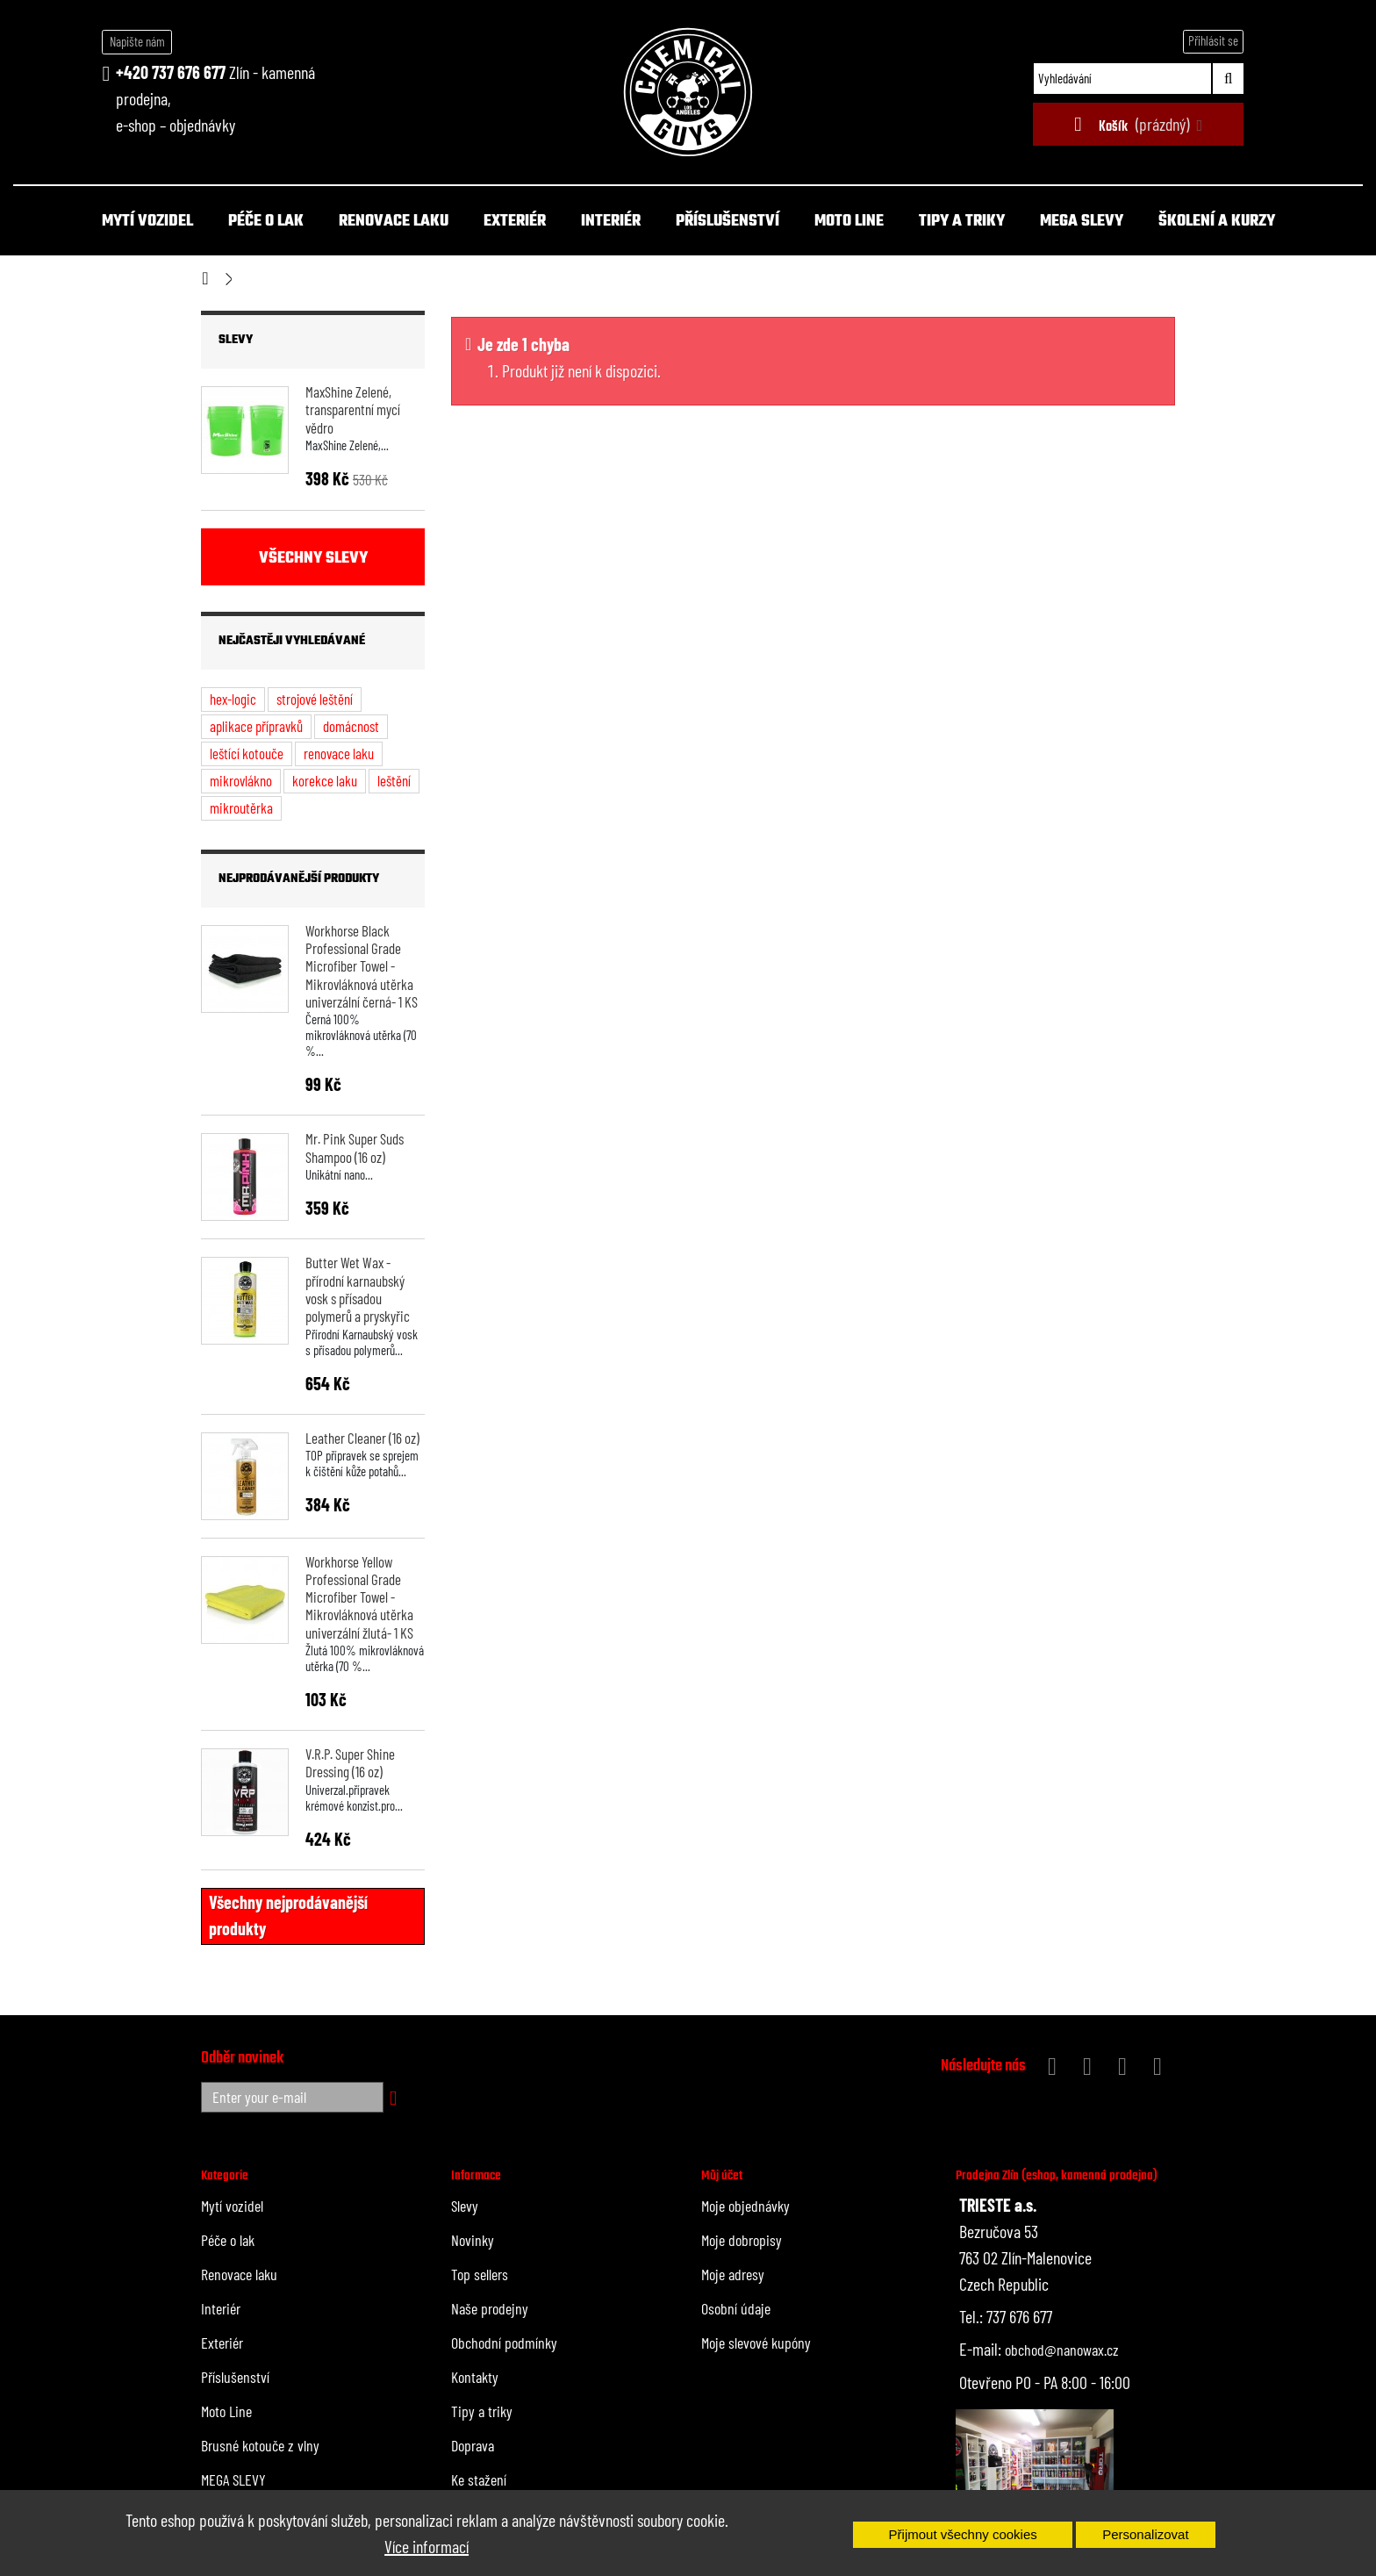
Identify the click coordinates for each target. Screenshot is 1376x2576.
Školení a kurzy (1216, 221)
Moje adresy (732, 2274)
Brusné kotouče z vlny (260, 2445)
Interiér (611, 221)
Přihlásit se (1213, 40)
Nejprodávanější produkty (299, 879)
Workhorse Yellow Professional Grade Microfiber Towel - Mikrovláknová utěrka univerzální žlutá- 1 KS (359, 1597)
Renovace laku (393, 221)
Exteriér (515, 221)
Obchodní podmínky (504, 2342)
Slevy (236, 340)
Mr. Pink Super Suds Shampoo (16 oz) (354, 1147)
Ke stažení (478, 2479)
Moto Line (849, 221)
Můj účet (721, 2175)
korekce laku (324, 780)
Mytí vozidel (147, 221)
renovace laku (339, 753)
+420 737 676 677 (171, 72)
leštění (394, 780)
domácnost (351, 726)
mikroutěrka (241, 807)
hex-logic (233, 698)
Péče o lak (266, 221)
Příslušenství (727, 221)
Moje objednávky (745, 2205)
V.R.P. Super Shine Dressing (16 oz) (350, 1762)
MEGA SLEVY (1081, 221)
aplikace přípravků (256, 726)
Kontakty (474, 2376)
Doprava (472, 2445)
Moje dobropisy (741, 2240)
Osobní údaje (735, 2308)
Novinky (472, 2240)
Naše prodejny (489, 2308)
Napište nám (137, 41)
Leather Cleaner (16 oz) (362, 1437)
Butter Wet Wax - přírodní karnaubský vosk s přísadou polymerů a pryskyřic (357, 1288)
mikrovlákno (241, 780)
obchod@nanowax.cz (1062, 2349)
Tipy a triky (962, 221)
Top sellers (479, 2274)
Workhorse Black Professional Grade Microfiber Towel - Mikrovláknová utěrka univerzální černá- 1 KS (361, 966)
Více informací (426, 2546)
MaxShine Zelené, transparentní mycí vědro (352, 409)
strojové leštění (314, 698)
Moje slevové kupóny (756, 2342)
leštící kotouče (246, 753)
